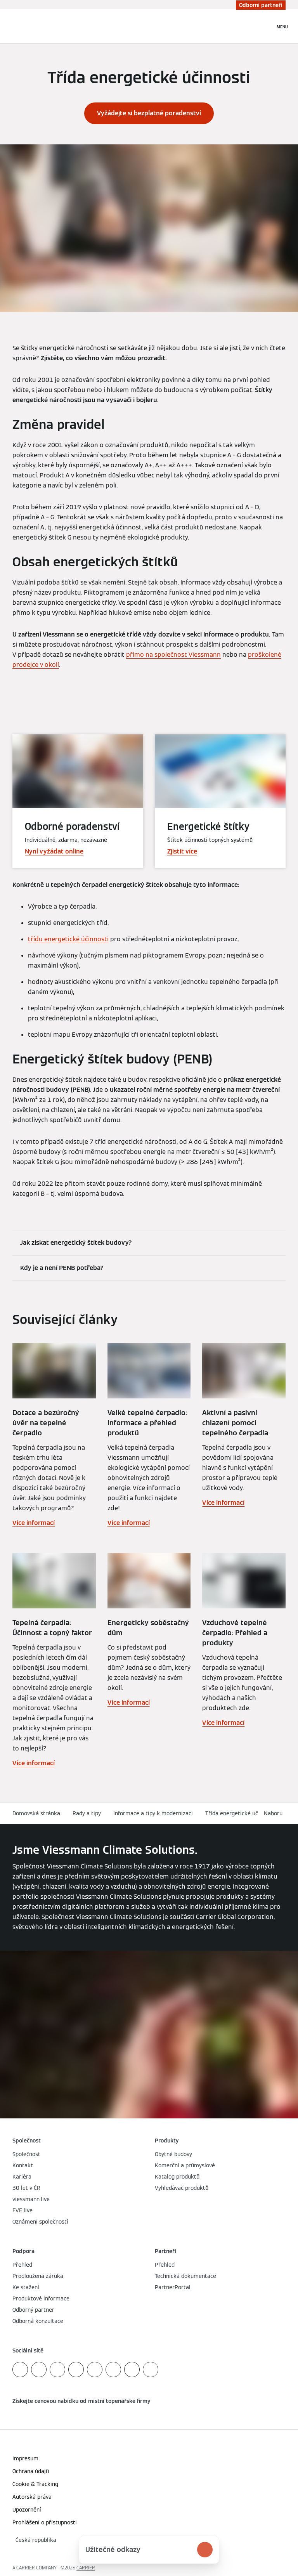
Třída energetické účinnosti (240, 1813)
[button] (275, 1813)
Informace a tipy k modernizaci (153, 1813)
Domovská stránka (36, 1813)
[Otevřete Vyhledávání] (265, 26)
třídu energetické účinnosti (68, 939)
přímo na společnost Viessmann (173, 655)
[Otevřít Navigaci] (282, 26)
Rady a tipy (87, 1813)
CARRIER (85, 2568)
